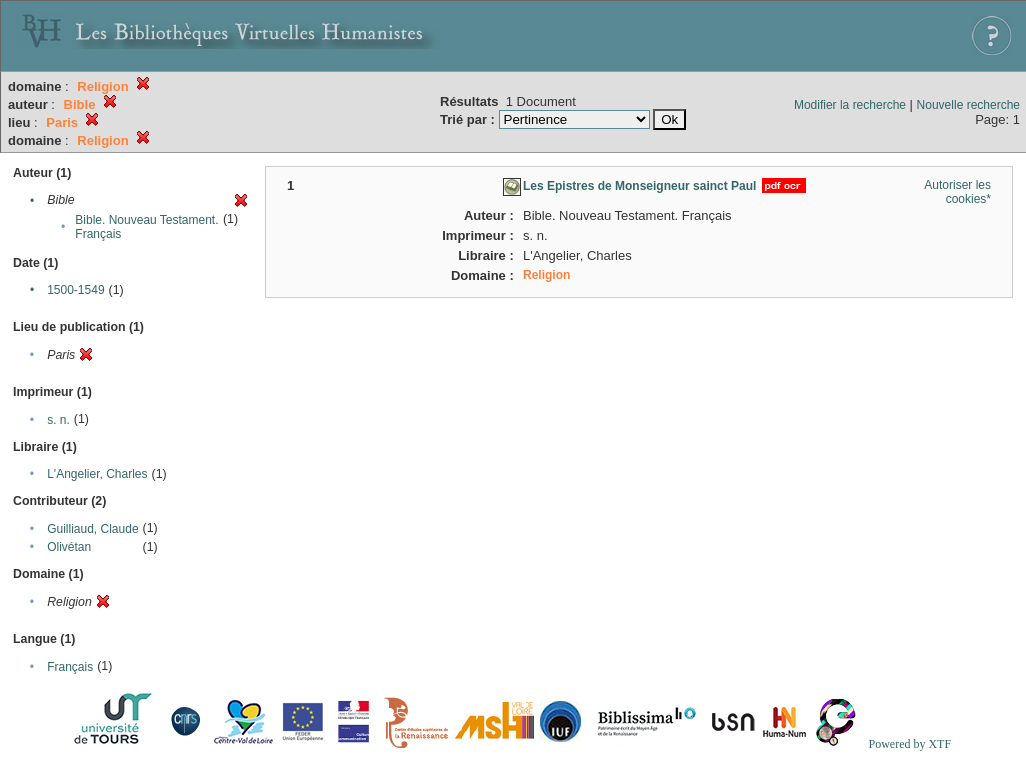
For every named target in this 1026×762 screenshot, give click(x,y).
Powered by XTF (909, 744)
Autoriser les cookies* (957, 192)
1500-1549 (75, 290)
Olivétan (69, 547)
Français (70, 667)
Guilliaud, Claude (92, 529)
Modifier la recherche (850, 105)
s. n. (58, 420)
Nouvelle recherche (968, 105)
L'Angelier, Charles (97, 474)
